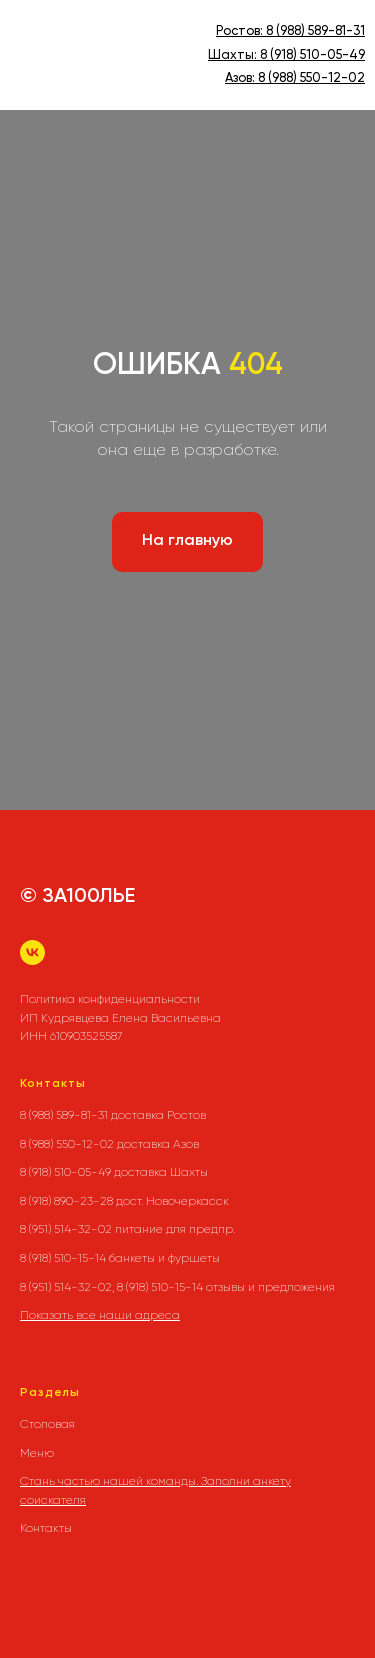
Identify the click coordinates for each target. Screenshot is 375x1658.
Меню (37, 1453)
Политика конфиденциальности (110, 999)
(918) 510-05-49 (316, 55)
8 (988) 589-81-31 (315, 31)
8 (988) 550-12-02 (311, 78)
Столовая (47, 1424)
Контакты (46, 1528)
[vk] (32, 952)
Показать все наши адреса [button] (100, 1315)
